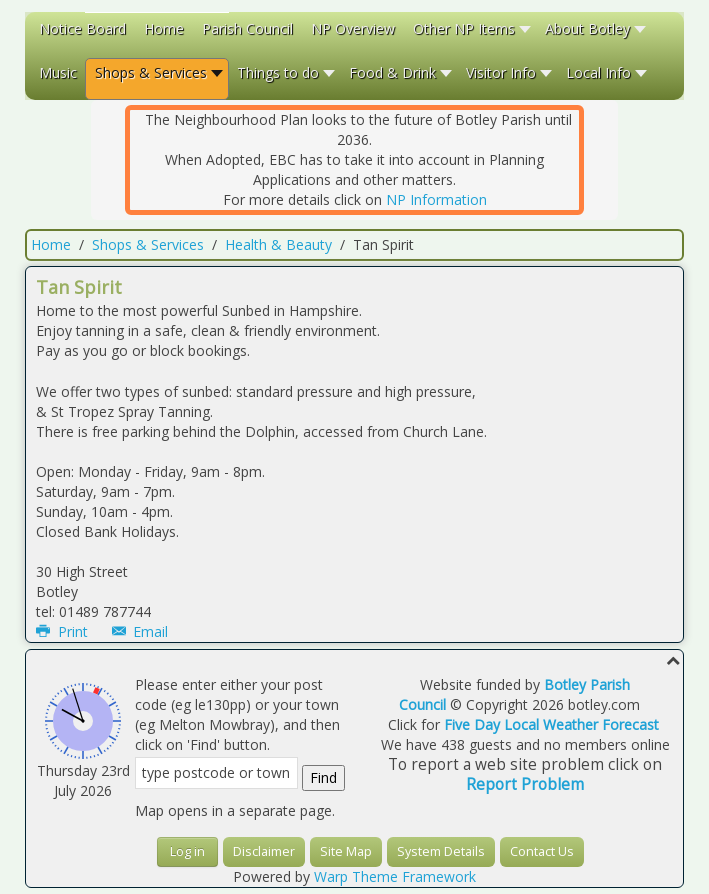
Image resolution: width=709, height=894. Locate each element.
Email (140, 631)
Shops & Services (148, 244)
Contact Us (542, 851)
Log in (187, 851)
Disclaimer (264, 851)
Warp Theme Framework (395, 876)
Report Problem (525, 784)
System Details (441, 851)
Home (51, 244)
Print (64, 631)
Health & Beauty (278, 244)
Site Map (346, 851)
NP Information (436, 199)
